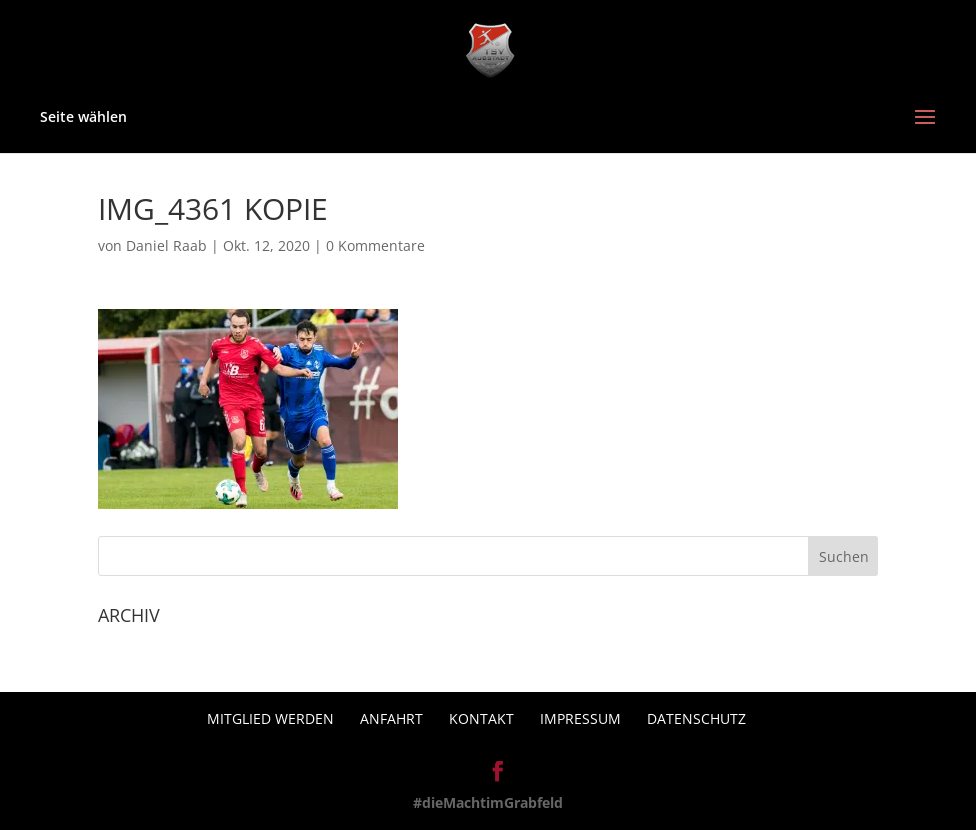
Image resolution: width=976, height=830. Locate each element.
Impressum (580, 718)
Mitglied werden (270, 718)
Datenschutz (696, 718)
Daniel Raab (166, 245)
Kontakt (481, 718)
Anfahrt (391, 718)
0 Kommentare (375, 245)
